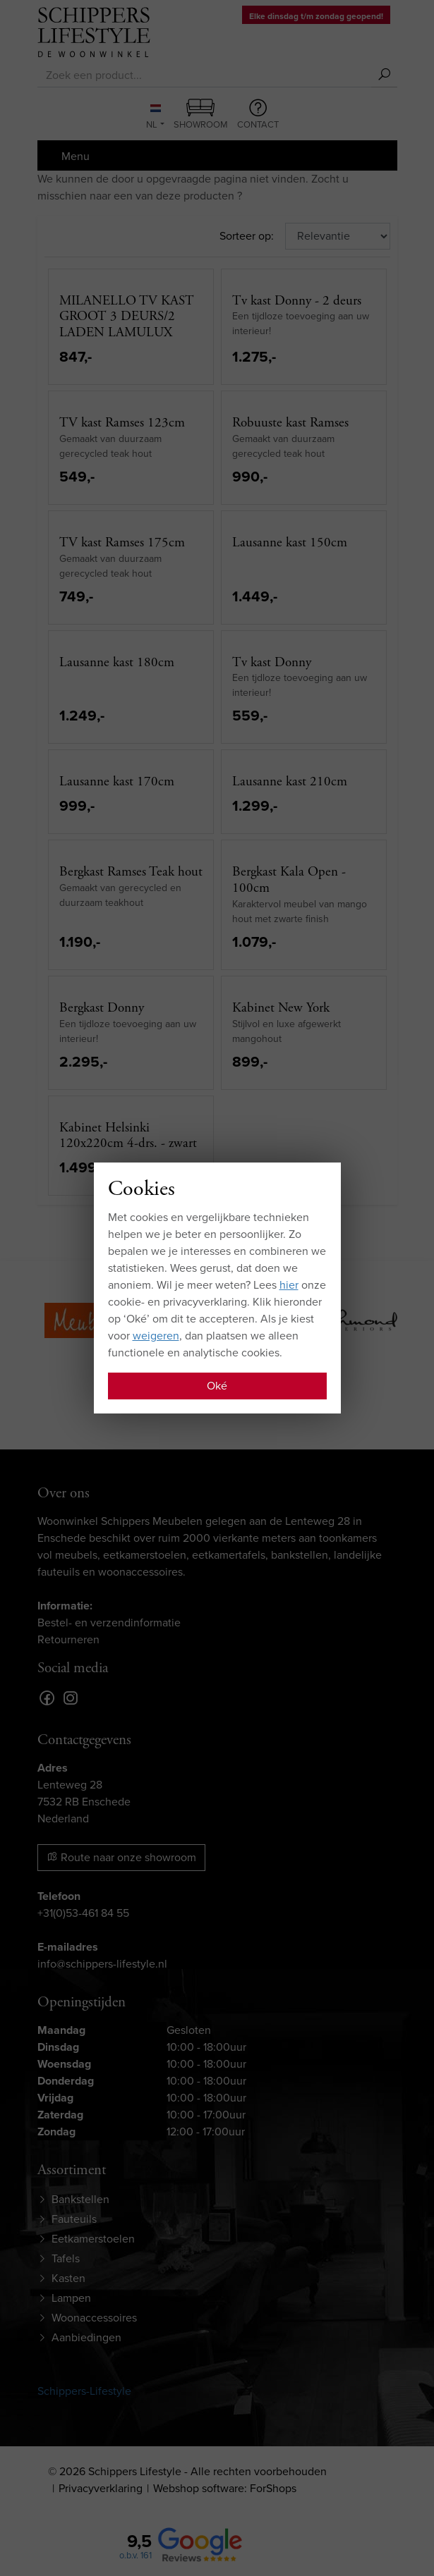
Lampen (71, 2298)
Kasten (68, 2278)
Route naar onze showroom (121, 1857)
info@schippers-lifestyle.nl (102, 1964)
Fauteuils (74, 2219)
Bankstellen (80, 2199)
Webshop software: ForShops (224, 2488)
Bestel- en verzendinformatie (109, 1622)
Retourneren (68, 1639)
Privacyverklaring (101, 2488)
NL (153, 117)
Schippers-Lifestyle (84, 2391)
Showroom (201, 115)
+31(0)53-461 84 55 (83, 1913)
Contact (258, 115)
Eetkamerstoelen (93, 2239)
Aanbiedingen (86, 2337)
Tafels (66, 2258)
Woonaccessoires (94, 2318)
